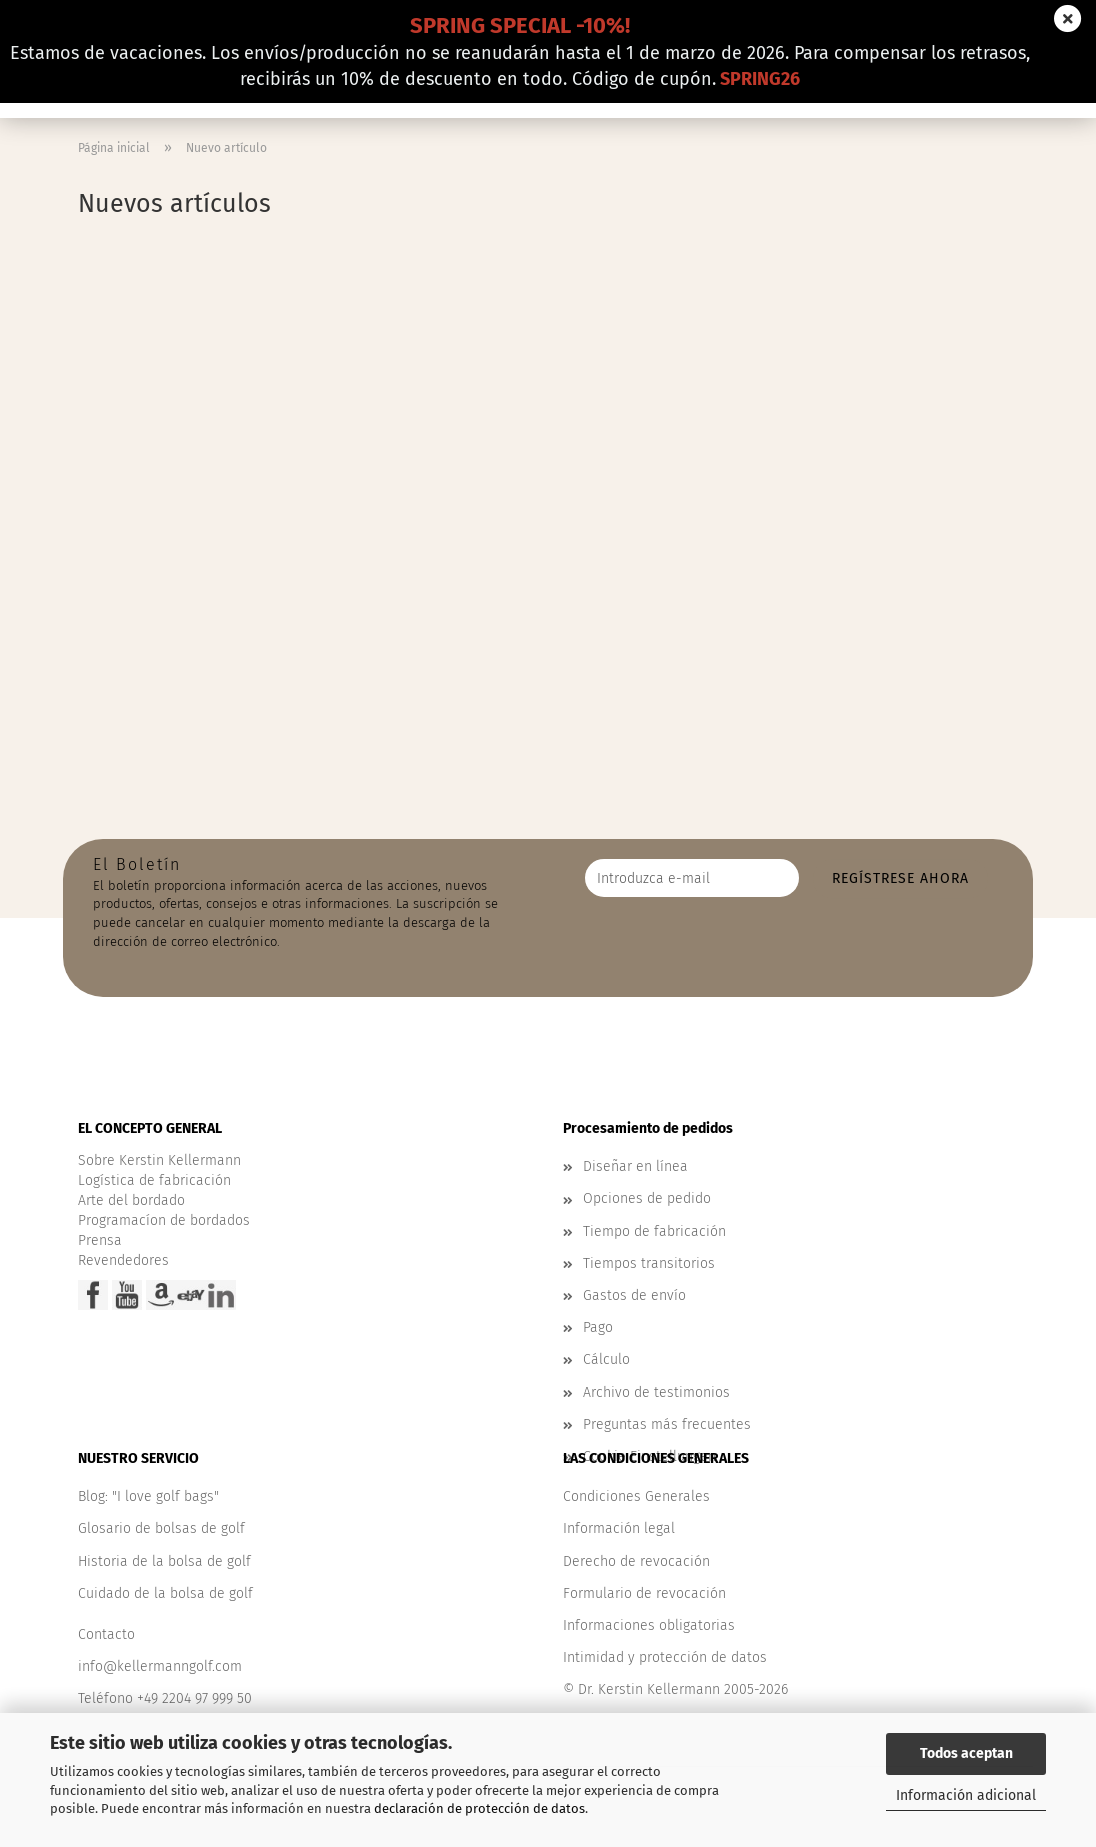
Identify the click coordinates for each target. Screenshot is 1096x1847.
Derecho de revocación (636, 1561)
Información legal (619, 1528)
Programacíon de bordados (164, 1220)
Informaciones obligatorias (649, 1625)
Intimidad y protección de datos (665, 1657)
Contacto (106, 1634)
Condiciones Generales (636, 1496)
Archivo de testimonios (656, 1392)
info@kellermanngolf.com (160, 1666)
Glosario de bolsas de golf (161, 1528)
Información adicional (966, 1795)
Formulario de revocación (644, 1593)
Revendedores (123, 1260)
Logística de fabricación (154, 1180)
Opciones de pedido (647, 1198)
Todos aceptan (966, 1753)
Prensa (100, 1240)
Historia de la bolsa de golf (164, 1561)
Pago (598, 1327)
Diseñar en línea (635, 1166)
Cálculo (606, 1359)
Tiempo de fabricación (654, 1231)
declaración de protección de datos (479, 1808)
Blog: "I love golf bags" (148, 1496)
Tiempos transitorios (649, 1263)
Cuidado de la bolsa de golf (165, 1593)
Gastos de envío (634, 1295)
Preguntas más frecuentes (667, 1424)
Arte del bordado (131, 1200)
